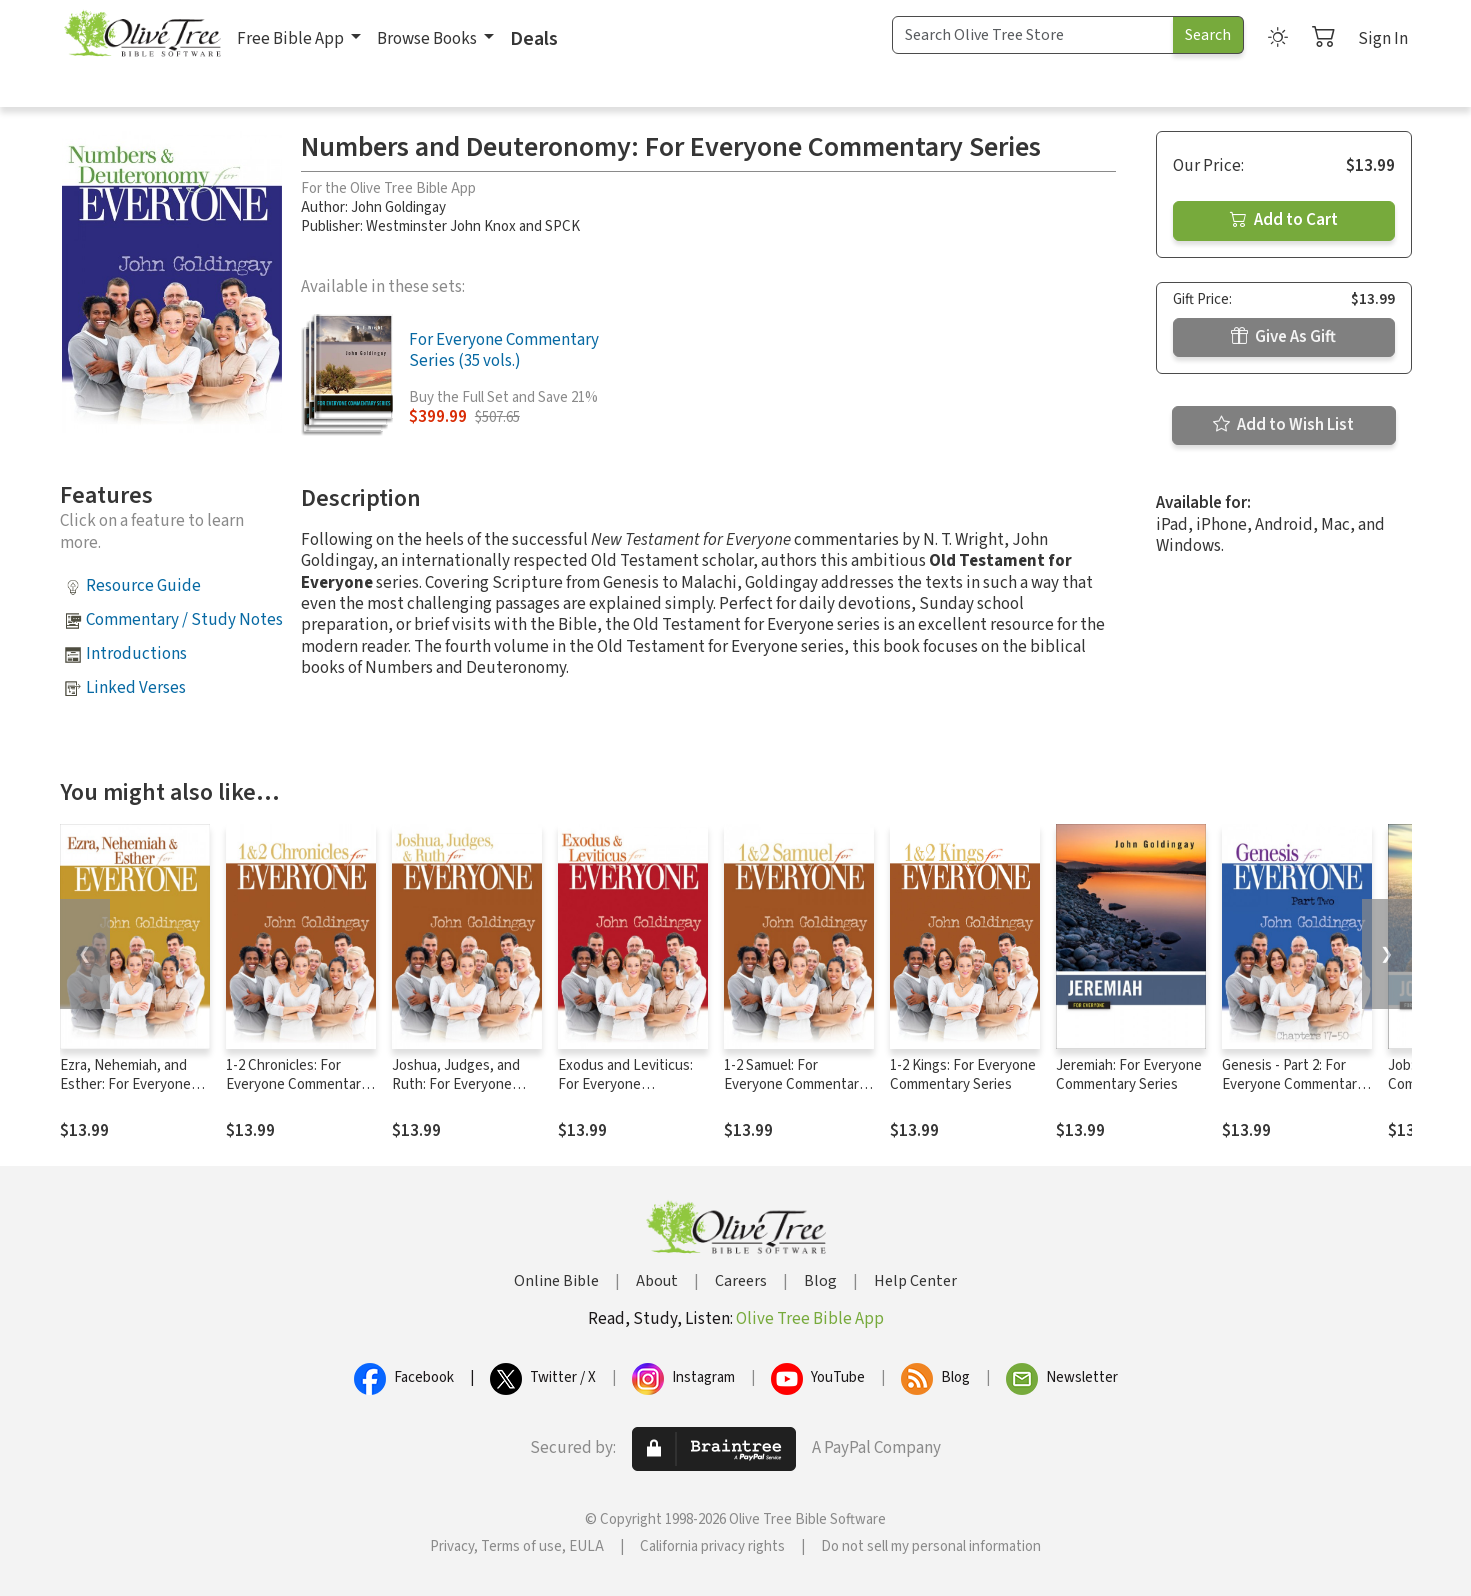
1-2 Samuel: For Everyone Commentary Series (795, 1084)
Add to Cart (1284, 220)
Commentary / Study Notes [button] (184, 620)
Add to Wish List (1283, 425)
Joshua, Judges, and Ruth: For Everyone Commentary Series (456, 1084)
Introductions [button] (136, 654)
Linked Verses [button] (136, 688)
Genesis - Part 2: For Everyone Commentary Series (1293, 1084)
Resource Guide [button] (143, 586)
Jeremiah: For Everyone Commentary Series (1129, 1075)
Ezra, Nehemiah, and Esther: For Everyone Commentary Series (125, 1084)
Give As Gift (1283, 337)
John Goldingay (398, 207)
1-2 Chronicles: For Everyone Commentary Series (297, 1084)
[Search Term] (1033, 35)
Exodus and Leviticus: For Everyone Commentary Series (625, 1084)
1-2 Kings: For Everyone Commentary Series (963, 1075)
